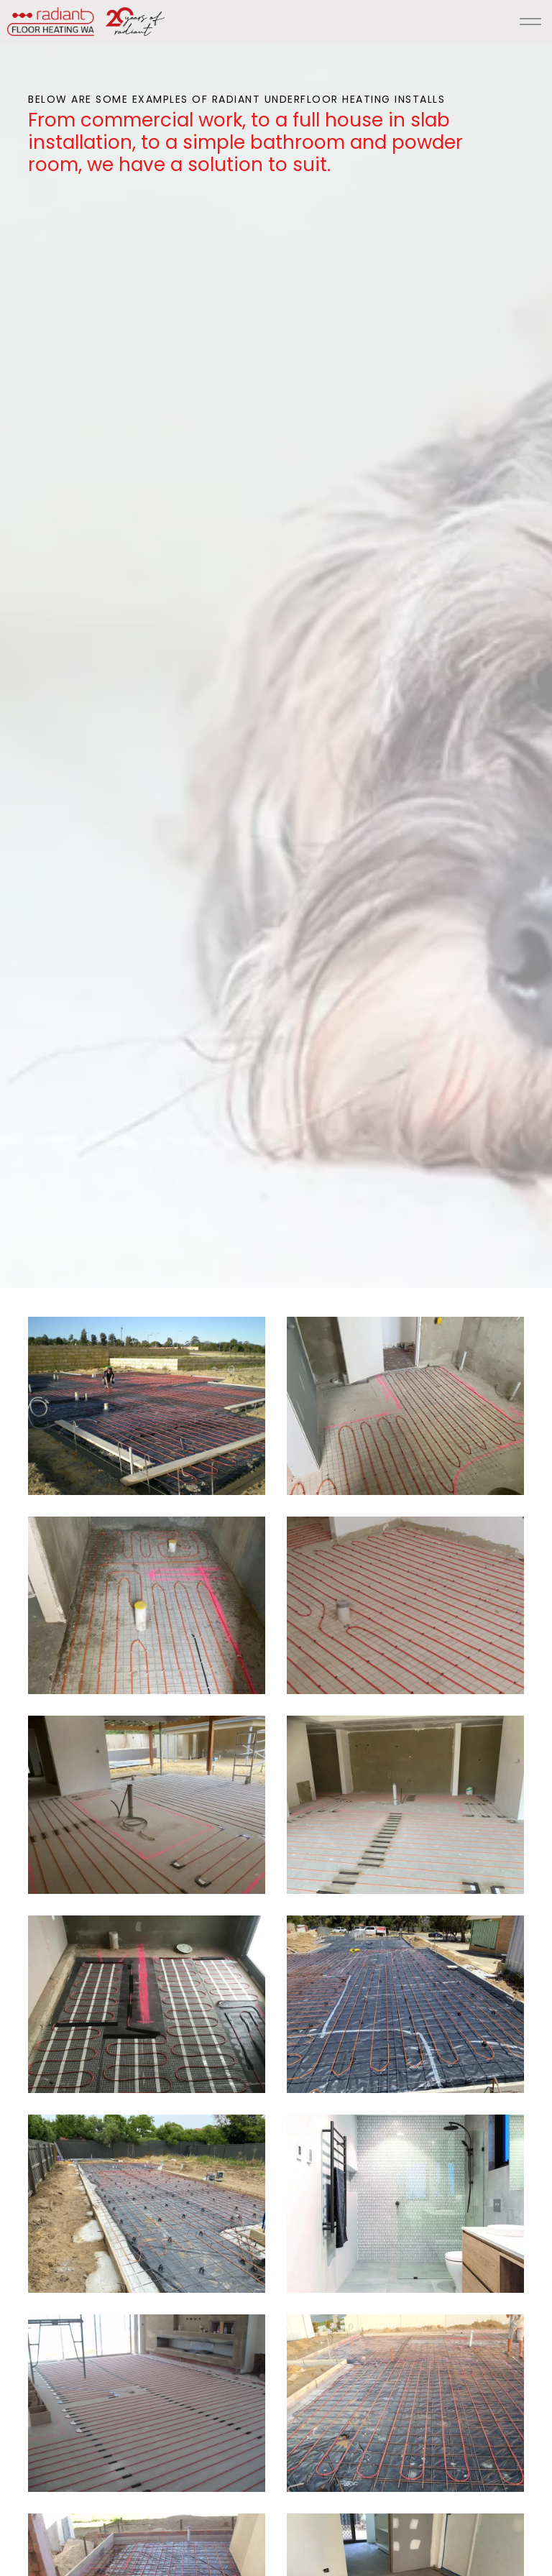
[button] (146, 1406)
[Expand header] (530, 21)
